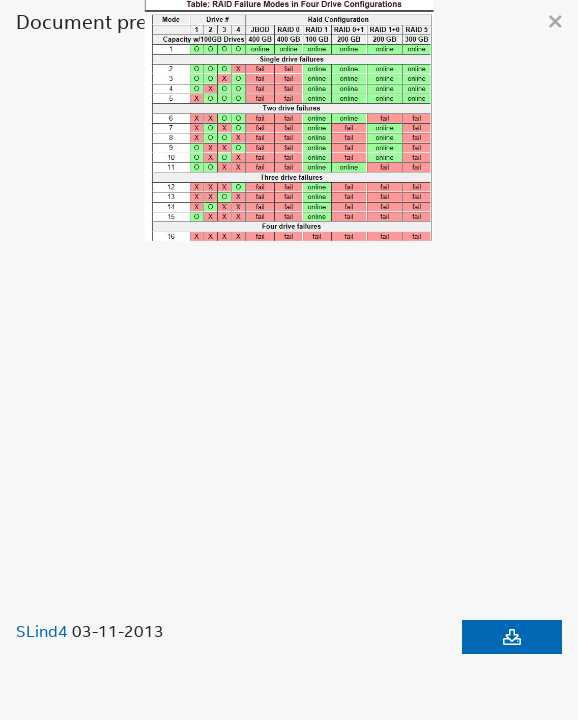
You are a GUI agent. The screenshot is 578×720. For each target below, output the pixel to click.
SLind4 (42, 631)
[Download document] (512, 637)
